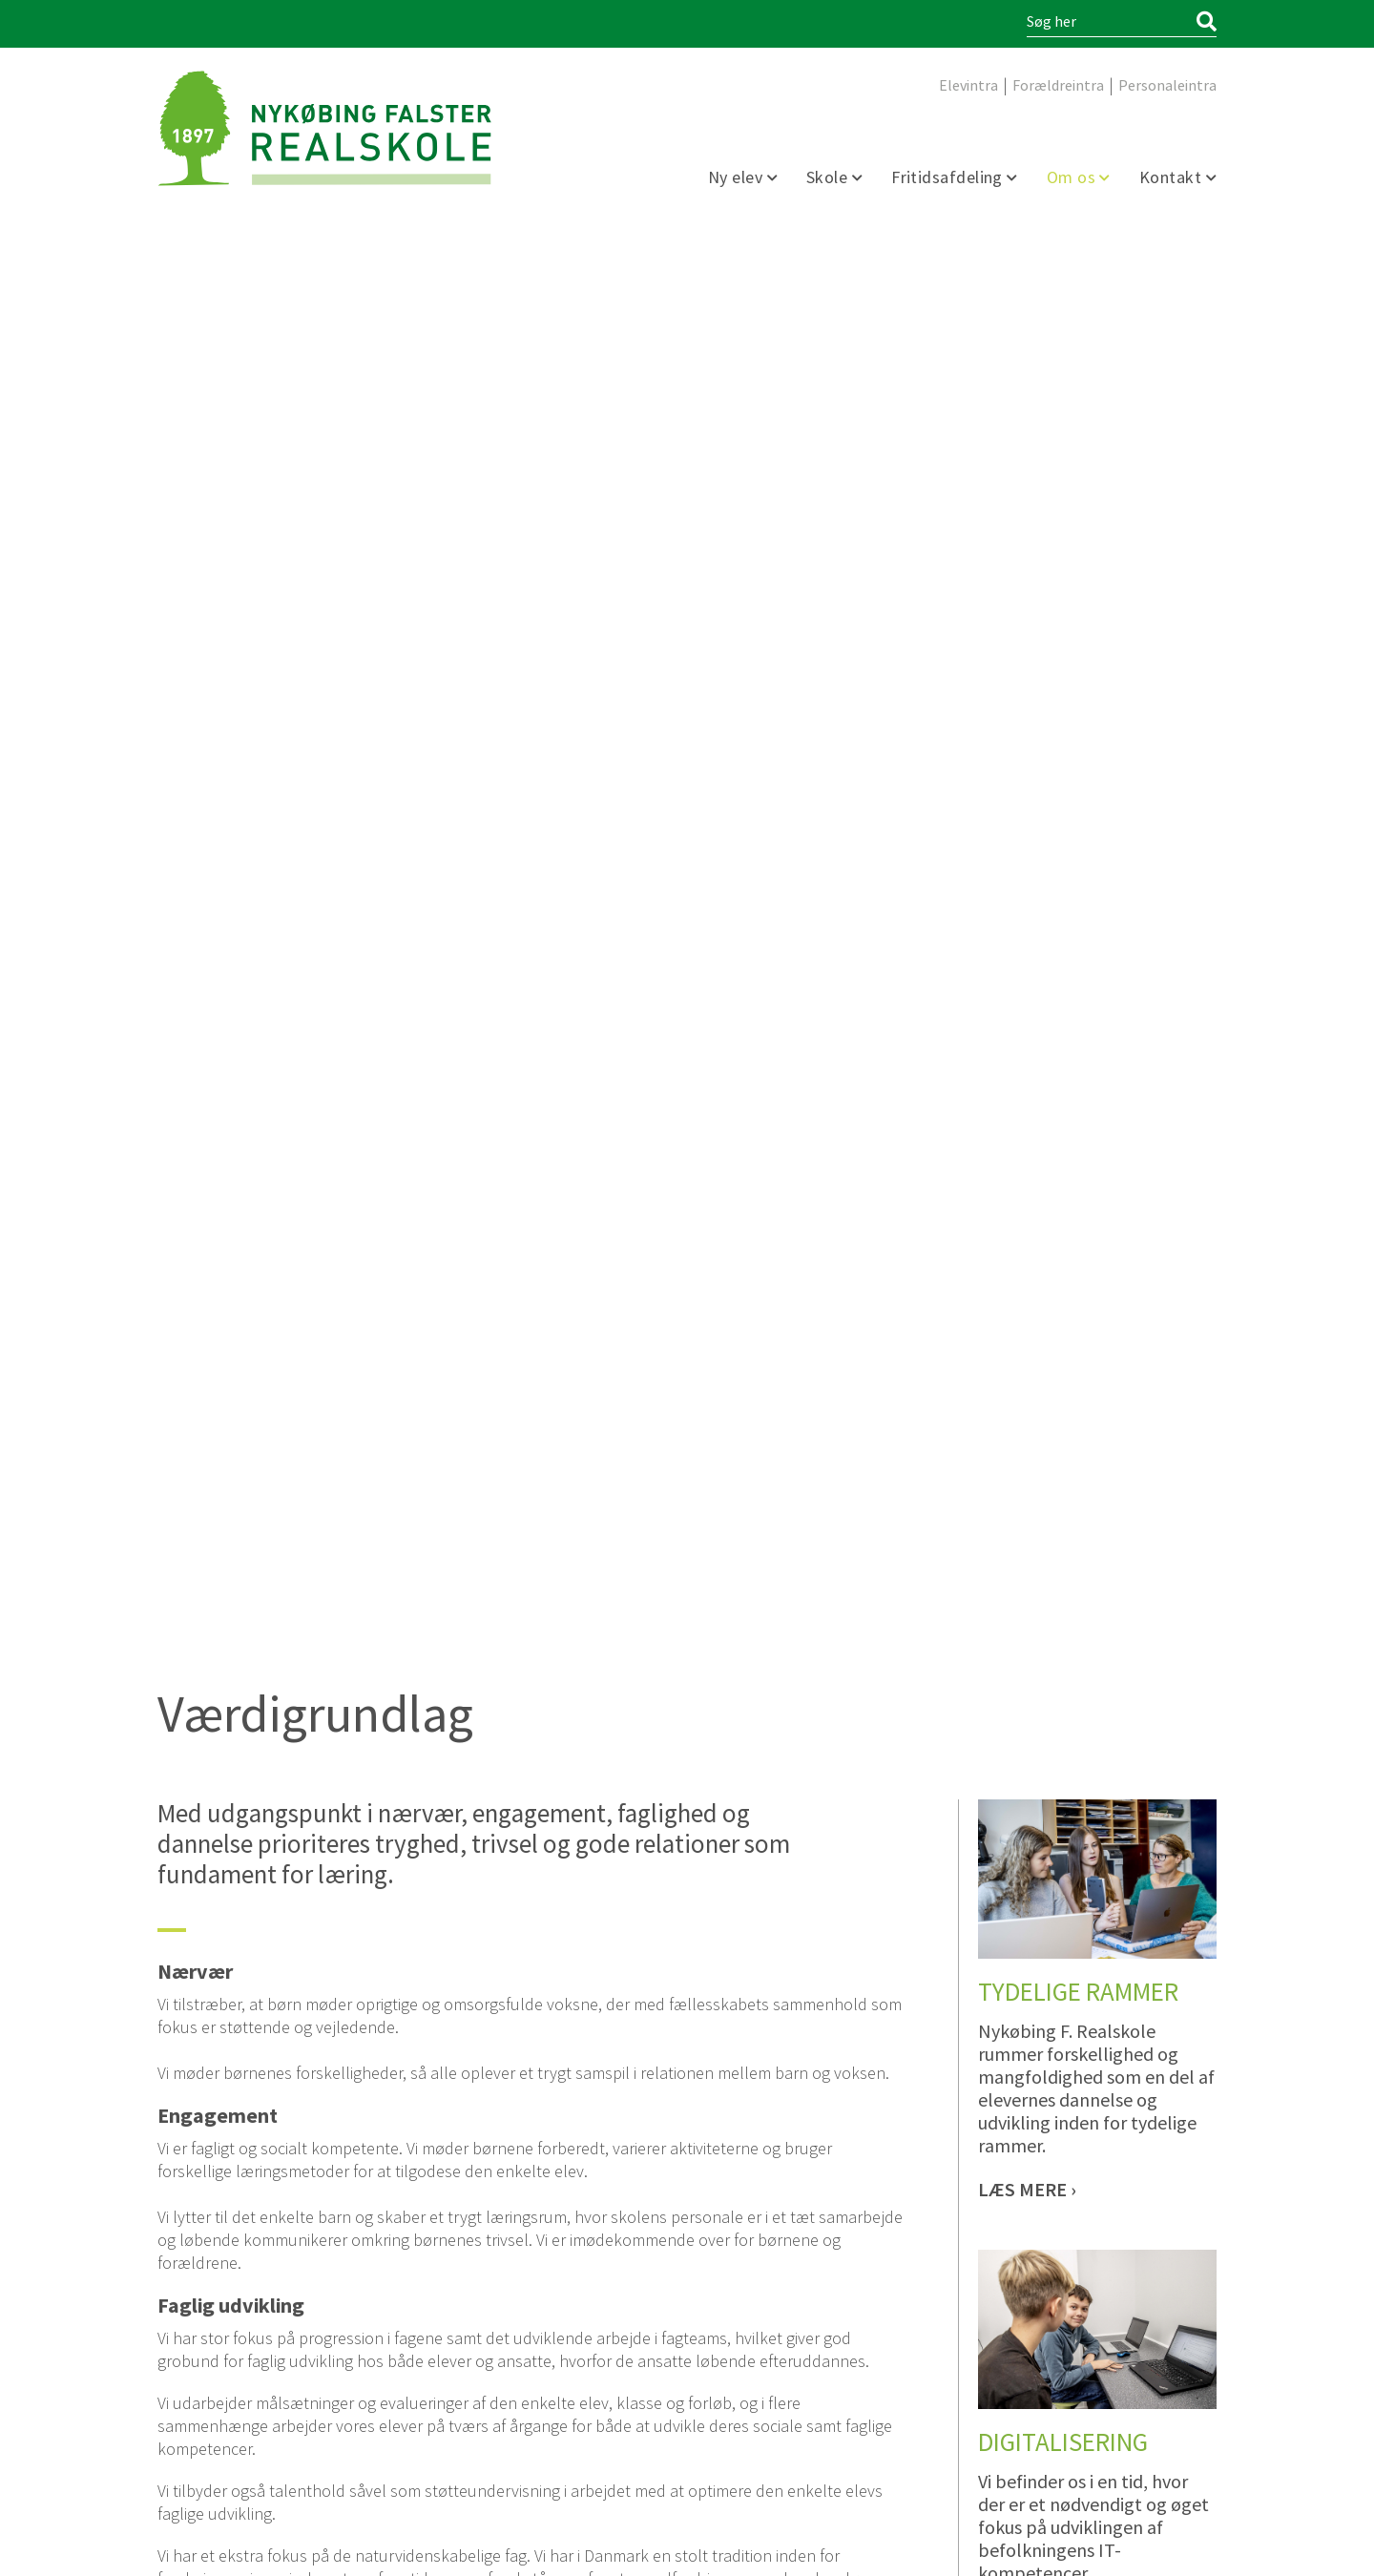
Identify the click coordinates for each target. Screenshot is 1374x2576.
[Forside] (324, 128)
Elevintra (968, 86)
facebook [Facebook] (171, 2462)
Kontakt (1172, 178)
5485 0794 (251, 2285)
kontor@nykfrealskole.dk (252, 2305)
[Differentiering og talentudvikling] (1027, 1739)
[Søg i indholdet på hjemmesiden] (1109, 22)
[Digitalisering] (1027, 1260)
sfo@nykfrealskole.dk (511, 2247)
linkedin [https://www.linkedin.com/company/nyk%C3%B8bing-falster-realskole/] (202, 2462)
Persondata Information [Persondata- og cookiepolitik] (1154, 2550)
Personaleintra (1167, 86)
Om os (1073, 178)
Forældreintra (1058, 86)
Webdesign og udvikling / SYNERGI (234, 2550)
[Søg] (1207, 22)
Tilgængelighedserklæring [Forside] (994, 2550)
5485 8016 (523, 2228)
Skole (829, 178)
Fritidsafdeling (949, 178)
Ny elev (737, 178)
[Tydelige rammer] (1027, 832)
